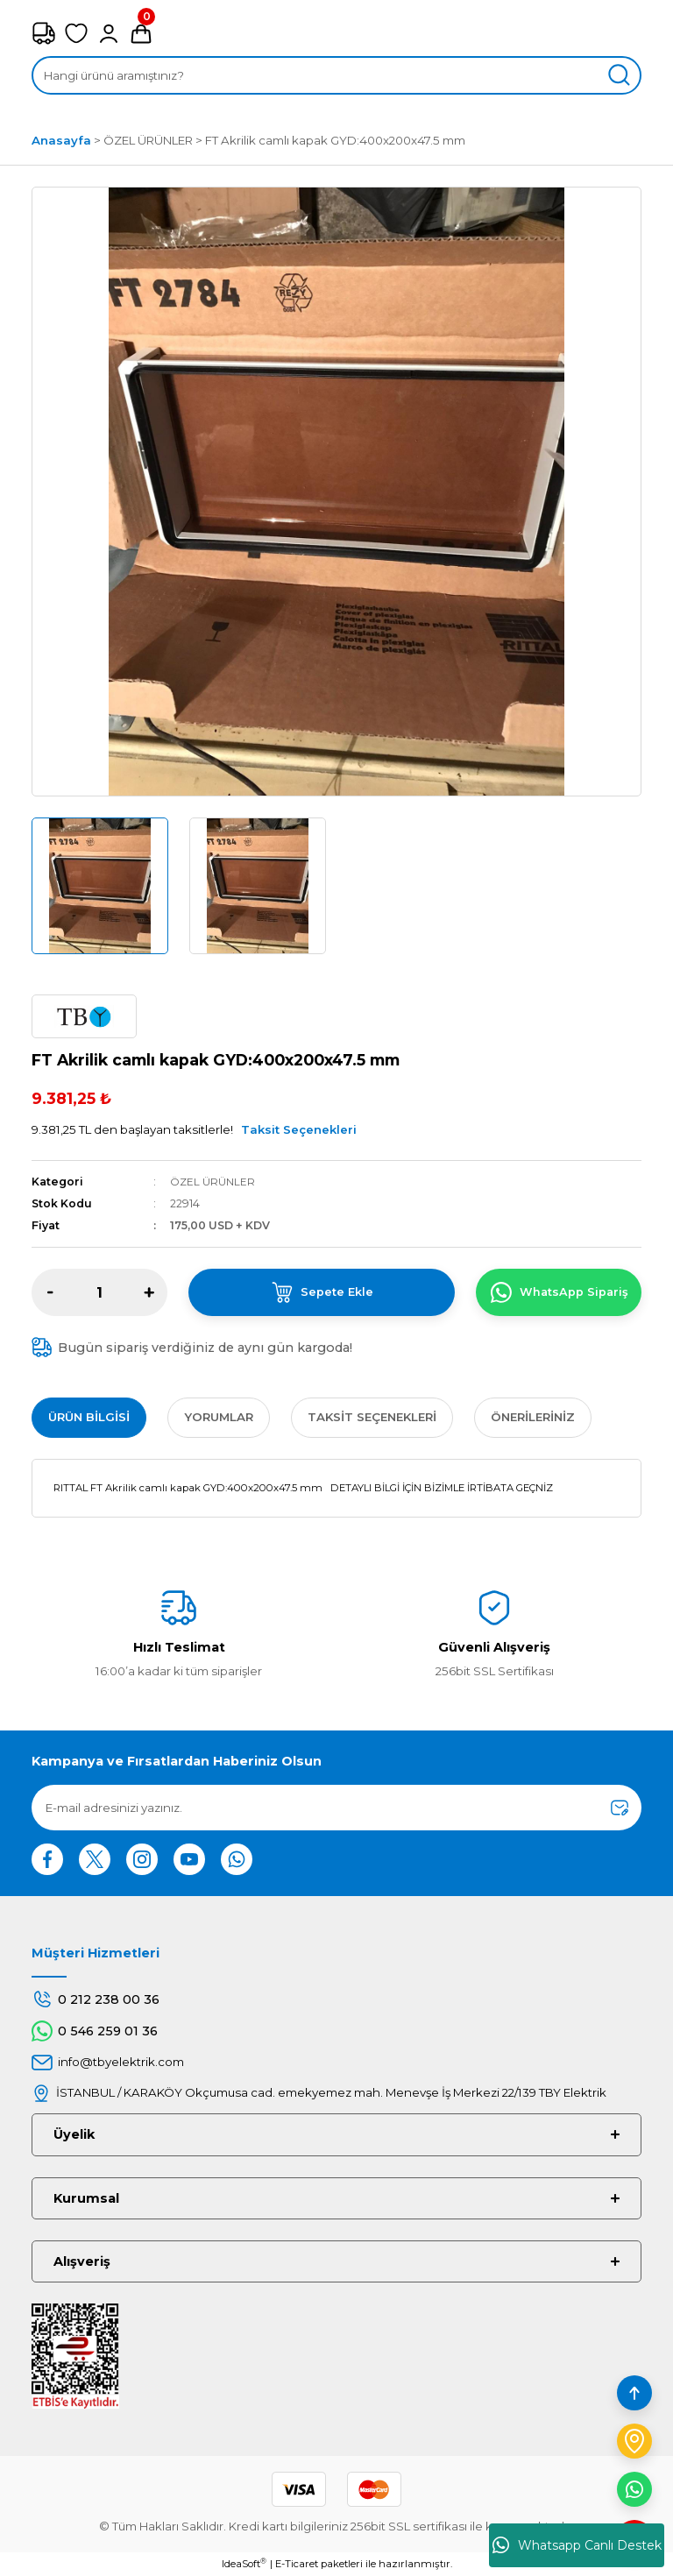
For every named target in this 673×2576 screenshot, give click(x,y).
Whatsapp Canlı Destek (577, 2545)
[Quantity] (99, 1292)
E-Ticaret (296, 2564)
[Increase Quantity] (148, 1292)
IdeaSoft (244, 2563)
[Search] (336, 75)
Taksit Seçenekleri (299, 1129)
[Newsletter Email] (336, 1807)
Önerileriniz (533, 1417)
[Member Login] (108, 33)
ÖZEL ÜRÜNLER (213, 1181)
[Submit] (619, 1807)
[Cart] (141, 33)
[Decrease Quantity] (49, 1292)
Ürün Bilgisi (89, 1417)
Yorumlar (218, 1417)
